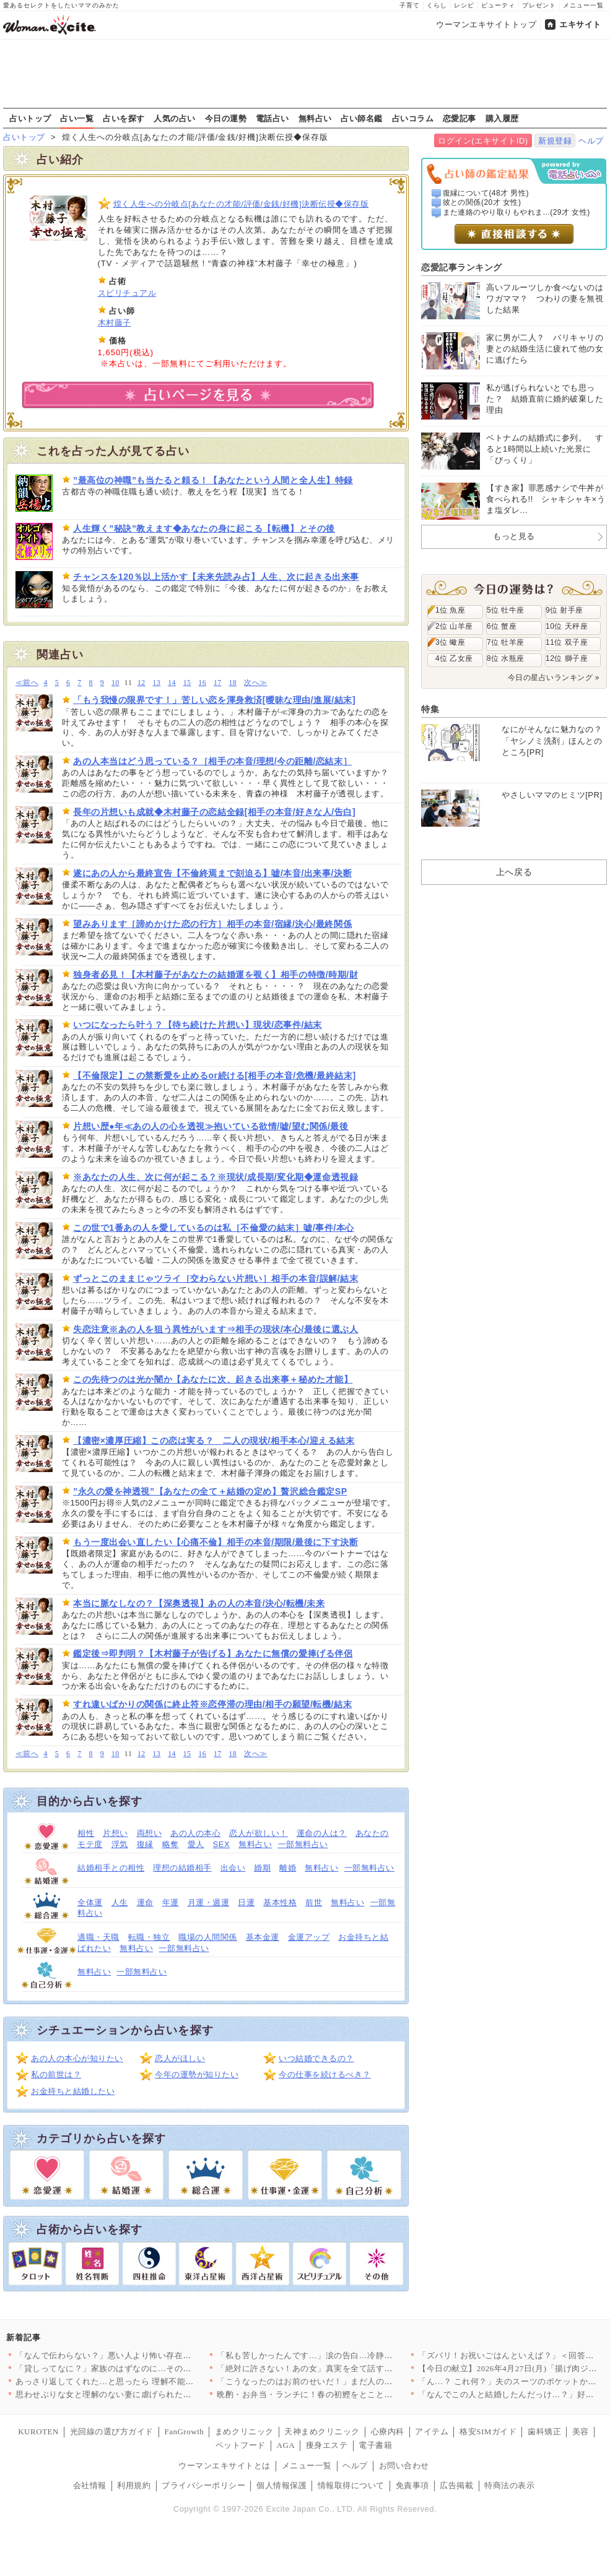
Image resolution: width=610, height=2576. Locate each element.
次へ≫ (255, 683)
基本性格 (280, 1902)
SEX (221, 1844)
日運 (246, 1902)
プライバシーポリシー (203, 2485)
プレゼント (539, 5)
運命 (145, 1902)
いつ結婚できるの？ (316, 2058)
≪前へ (26, 683)
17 (218, 683)
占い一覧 (77, 118)
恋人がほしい (180, 2058)
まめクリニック (244, 2431)
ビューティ (498, 5)
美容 (580, 2431)
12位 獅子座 (567, 658)
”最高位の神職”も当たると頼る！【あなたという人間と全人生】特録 (213, 480)
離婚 (287, 1867)
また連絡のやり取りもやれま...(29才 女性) (516, 212)
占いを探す (124, 118)
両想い (149, 1833)
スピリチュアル (127, 293)
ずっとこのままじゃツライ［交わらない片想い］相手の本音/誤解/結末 (215, 1278)
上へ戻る (514, 872)
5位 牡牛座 (506, 610)
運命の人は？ (322, 1833)
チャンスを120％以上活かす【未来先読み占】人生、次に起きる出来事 (216, 577)
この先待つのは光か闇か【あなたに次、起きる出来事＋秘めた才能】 (212, 1379)
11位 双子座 (567, 642)
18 (233, 683)
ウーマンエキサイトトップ (486, 24)
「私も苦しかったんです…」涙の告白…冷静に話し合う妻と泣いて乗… (351, 2355)
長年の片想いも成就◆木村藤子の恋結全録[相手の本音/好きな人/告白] (214, 812)
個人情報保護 (281, 2485)
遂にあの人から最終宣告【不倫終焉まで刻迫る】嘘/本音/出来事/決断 (212, 873)
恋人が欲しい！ (258, 1833)
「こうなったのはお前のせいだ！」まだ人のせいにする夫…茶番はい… (351, 2381)
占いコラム (413, 118)
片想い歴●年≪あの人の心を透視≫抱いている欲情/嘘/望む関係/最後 (211, 1126)
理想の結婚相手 (182, 1867)
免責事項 (412, 2485)
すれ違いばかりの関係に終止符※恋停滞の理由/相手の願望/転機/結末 (212, 1704)
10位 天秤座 (567, 626)
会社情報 (90, 2485)
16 (202, 683)
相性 (85, 1833)
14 (172, 683)
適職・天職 (98, 1937)
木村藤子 (114, 322)
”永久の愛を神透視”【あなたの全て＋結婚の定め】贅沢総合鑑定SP (210, 1491)
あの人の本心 (195, 1833)
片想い (115, 1833)
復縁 (145, 1844)
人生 (119, 1902)
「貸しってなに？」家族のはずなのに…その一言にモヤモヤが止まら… (149, 2368)
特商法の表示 (509, 2485)
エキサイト (580, 24)
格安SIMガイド (488, 2431)
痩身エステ (327, 2445)
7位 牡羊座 (506, 642)
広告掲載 (456, 2485)
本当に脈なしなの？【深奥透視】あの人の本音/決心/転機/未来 (199, 1603)
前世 (313, 1902)
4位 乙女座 (454, 658)
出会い (233, 1867)
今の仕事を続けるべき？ (325, 2074)
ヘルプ (591, 140)
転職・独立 (149, 1937)
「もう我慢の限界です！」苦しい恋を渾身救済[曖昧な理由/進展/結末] (214, 700)
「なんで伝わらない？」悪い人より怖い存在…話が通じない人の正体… (149, 2355)
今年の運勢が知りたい (196, 2074)
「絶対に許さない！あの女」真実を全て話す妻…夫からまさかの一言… (351, 2368)
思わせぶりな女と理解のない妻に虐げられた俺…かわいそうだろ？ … (146, 2394)
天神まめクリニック (322, 2431)
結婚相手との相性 (110, 1867)
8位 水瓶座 (506, 658)
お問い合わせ (404, 2465)
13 (157, 683)
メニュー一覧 (583, 5)
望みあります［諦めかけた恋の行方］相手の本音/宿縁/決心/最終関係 (212, 924)
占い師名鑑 (362, 118)
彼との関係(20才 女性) (482, 202)
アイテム (431, 2431)
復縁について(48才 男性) (486, 193)
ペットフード (241, 2445)
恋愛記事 (459, 118)
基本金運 (262, 1937)
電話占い (272, 118)
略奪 (170, 1844)
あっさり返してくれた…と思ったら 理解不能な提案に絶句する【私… (146, 2381)
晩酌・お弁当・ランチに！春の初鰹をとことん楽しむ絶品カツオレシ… (351, 2394)
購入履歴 (502, 118)
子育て (409, 5)
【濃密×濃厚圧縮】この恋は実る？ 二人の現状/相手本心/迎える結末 (213, 1440)
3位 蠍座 (450, 642)
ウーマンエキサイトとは (224, 2465)
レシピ (464, 5)
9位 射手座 (564, 610)
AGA (286, 2445)
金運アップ (309, 1937)
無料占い (315, 118)
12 (141, 683)
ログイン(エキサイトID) (483, 140)
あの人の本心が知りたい (77, 2058)
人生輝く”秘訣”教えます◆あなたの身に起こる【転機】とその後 (204, 528)
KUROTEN (38, 2431)
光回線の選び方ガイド (112, 2431)
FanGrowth (184, 2431)
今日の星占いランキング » (553, 677)
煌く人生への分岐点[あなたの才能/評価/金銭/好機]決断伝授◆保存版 (241, 204)
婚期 (262, 1867)
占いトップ (30, 118)
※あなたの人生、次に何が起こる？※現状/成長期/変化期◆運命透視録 (215, 1177)
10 (115, 683)
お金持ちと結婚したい (73, 2091)
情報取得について (351, 2485)
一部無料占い (303, 1844)
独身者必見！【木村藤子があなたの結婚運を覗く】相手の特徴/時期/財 (215, 975)
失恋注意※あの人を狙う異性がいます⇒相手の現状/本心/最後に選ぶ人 (215, 1329)
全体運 (90, 1902)
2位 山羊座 (454, 626)
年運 (170, 1902)
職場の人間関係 (207, 1937)
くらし (437, 5)
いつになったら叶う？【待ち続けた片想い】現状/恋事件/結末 (197, 1025)
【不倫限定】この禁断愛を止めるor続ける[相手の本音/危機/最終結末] (214, 1075)
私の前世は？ (56, 2074)
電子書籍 (375, 2445)
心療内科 (387, 2431)
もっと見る (514, 536)
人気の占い (175, 118)
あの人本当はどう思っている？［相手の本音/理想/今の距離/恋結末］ (212, 761)
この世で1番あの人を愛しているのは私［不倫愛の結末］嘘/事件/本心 (213, 1228)
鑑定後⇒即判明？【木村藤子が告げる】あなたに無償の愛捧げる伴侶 (212, 1653)
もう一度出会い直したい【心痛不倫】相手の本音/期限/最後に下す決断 (215, 1542)
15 (187, 683)
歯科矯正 (544, 2431)
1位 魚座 (450, 610)
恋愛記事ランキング (461, 267)
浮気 (119, 1844)
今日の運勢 (226, 118)
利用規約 (133, 2485)
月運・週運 (209, 1902)
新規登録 (555, 140)
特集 (430, 709)
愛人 (196, 1844)
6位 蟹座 (501, 626)
